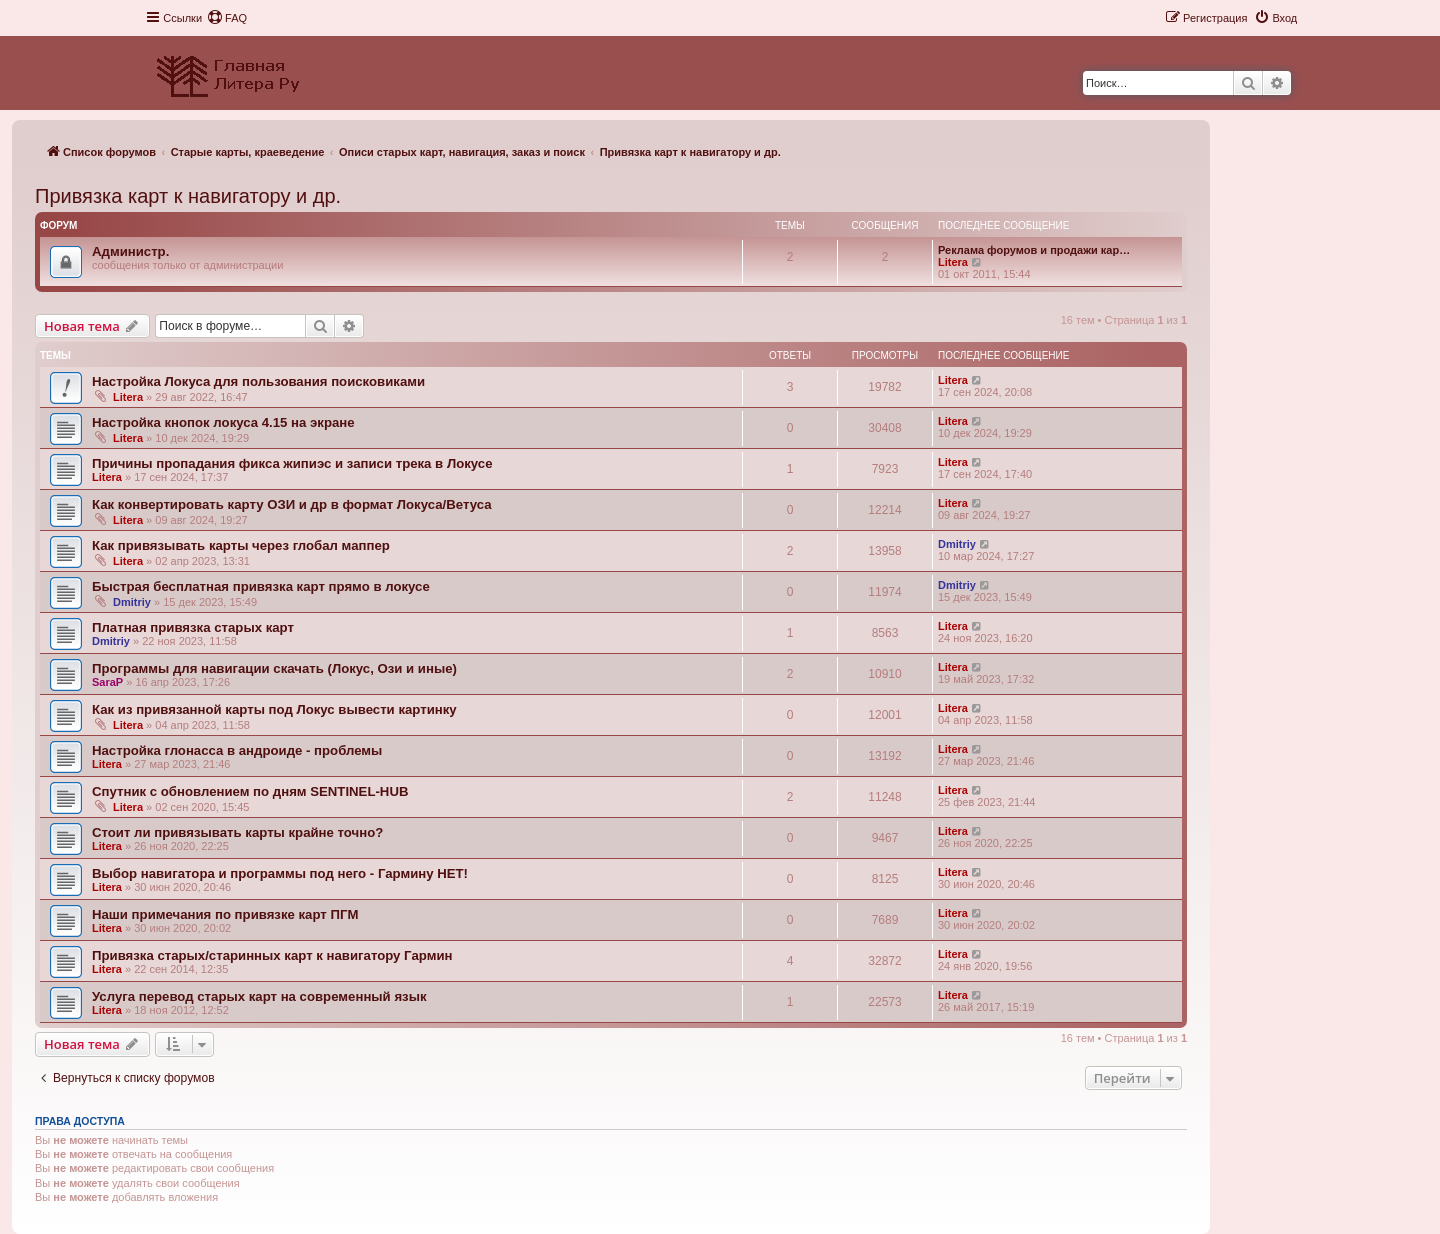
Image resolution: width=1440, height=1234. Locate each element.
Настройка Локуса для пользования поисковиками (258, 381)
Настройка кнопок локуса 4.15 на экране (223, 422)
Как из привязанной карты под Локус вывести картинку (274, 709)
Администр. (130, 251)
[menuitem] (227, 18)
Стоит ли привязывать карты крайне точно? (237, 832)
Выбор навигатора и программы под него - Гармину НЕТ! (280, 873)
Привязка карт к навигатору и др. (188, 196)
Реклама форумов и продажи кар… (1034, 250)
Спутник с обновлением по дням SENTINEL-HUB (250, 791)
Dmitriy (957, 544)
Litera (953, 262)
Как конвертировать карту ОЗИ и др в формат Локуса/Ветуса (292, 504)
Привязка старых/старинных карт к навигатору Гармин (272, 955)
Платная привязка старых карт (193, 627)
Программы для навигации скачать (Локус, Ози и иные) (274, 668)
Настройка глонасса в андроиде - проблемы (237, 750)
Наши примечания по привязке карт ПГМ (225, 914)
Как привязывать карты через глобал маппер (241, 545)
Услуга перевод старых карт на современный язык (259, 996)
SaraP (107, 682)
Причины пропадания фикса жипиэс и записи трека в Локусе (292, 463)
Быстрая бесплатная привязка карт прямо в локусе (261, 586)
